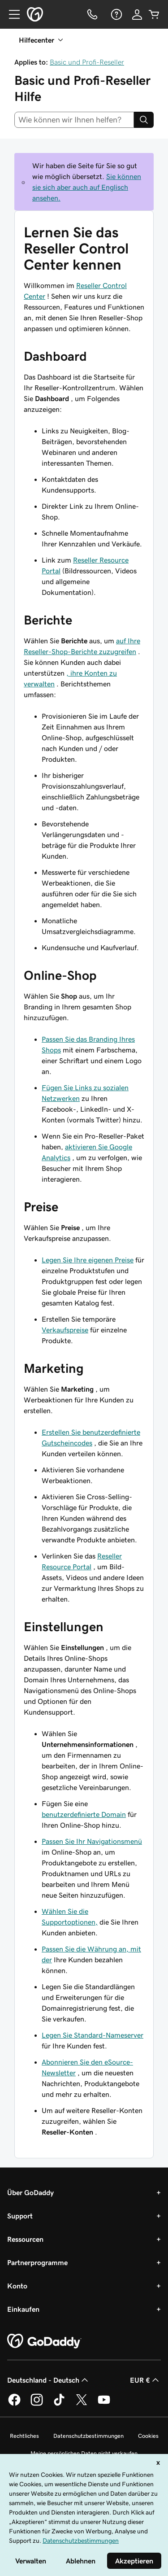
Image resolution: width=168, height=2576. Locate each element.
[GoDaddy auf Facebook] (14, 2404)
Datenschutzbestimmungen (88, 2436)
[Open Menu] (10, 14)
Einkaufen (23, 2309)
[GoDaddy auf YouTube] (104, 2404)
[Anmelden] (137, 14)
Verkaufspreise (65, 1329)
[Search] (144, 120)
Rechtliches (24, 2436)
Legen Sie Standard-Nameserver (92, 2035)
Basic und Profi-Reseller (87, 61)
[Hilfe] (115, 14)
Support (20, 2215)
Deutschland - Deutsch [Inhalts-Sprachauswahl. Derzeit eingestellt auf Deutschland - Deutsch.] (48, 2380)
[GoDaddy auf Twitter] (81, 2404)
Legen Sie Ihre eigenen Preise (88, 1259)
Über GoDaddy (30, 2192)
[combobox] (74, 120)
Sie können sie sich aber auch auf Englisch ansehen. (86, 187)
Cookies (148, 2436)
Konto (17, 2285)
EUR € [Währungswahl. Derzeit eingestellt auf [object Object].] (145, 2380)
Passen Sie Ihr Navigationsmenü (92, 1841)
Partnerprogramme (37, 2262)
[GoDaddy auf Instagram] (37, 2404)
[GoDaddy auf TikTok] (59, 2404)
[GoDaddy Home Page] (44, 2341)
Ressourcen (25, 2239)
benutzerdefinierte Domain (84, 1814)
